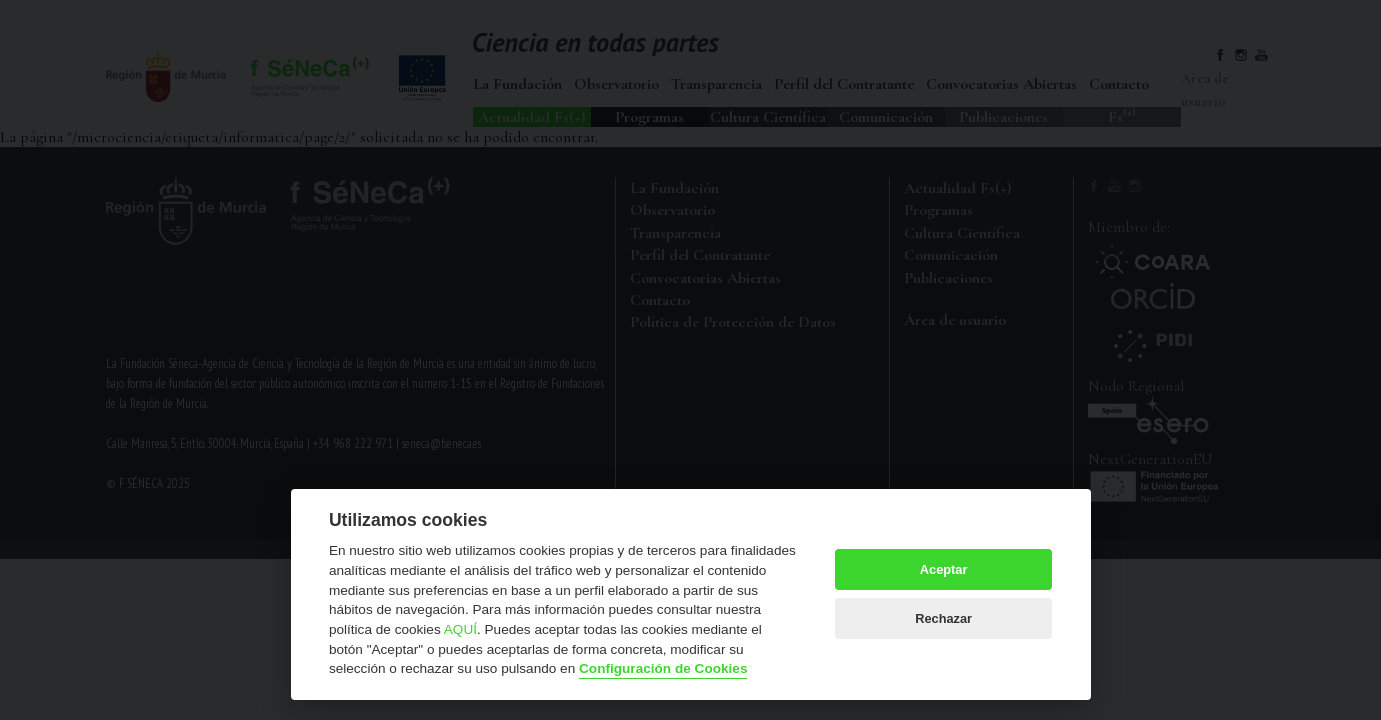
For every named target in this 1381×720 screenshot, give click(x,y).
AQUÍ (460, 629)
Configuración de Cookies (663, 668)
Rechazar (943, 618)
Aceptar (944, 569)
